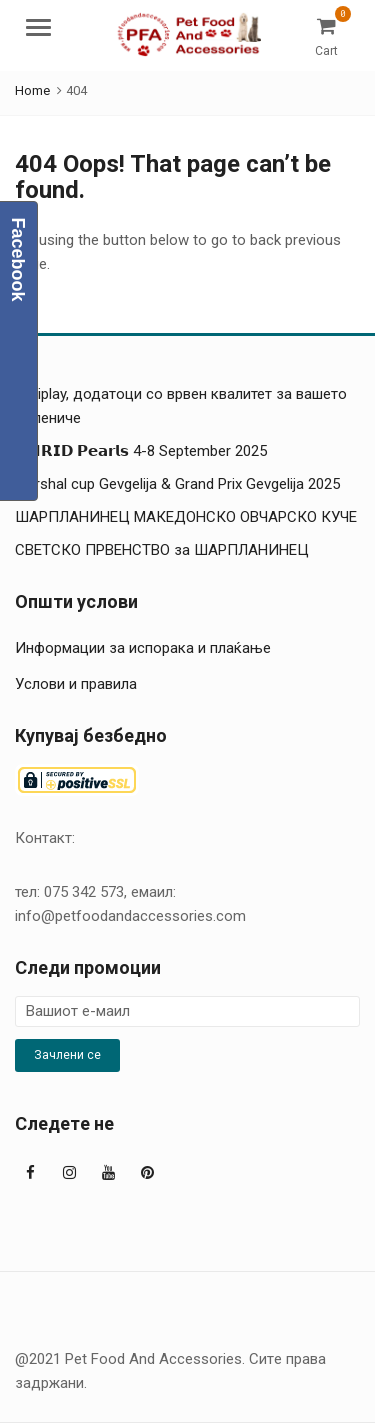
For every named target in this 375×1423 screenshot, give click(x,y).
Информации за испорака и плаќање (143, 648)
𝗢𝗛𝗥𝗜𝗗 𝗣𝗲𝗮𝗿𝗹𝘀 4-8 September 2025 (141, 451)
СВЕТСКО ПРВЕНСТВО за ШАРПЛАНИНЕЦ (162, 550)
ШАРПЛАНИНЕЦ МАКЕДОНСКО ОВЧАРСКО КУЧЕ (186, 517)
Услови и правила (76, 684)
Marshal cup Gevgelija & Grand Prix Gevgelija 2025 (177, 484)
